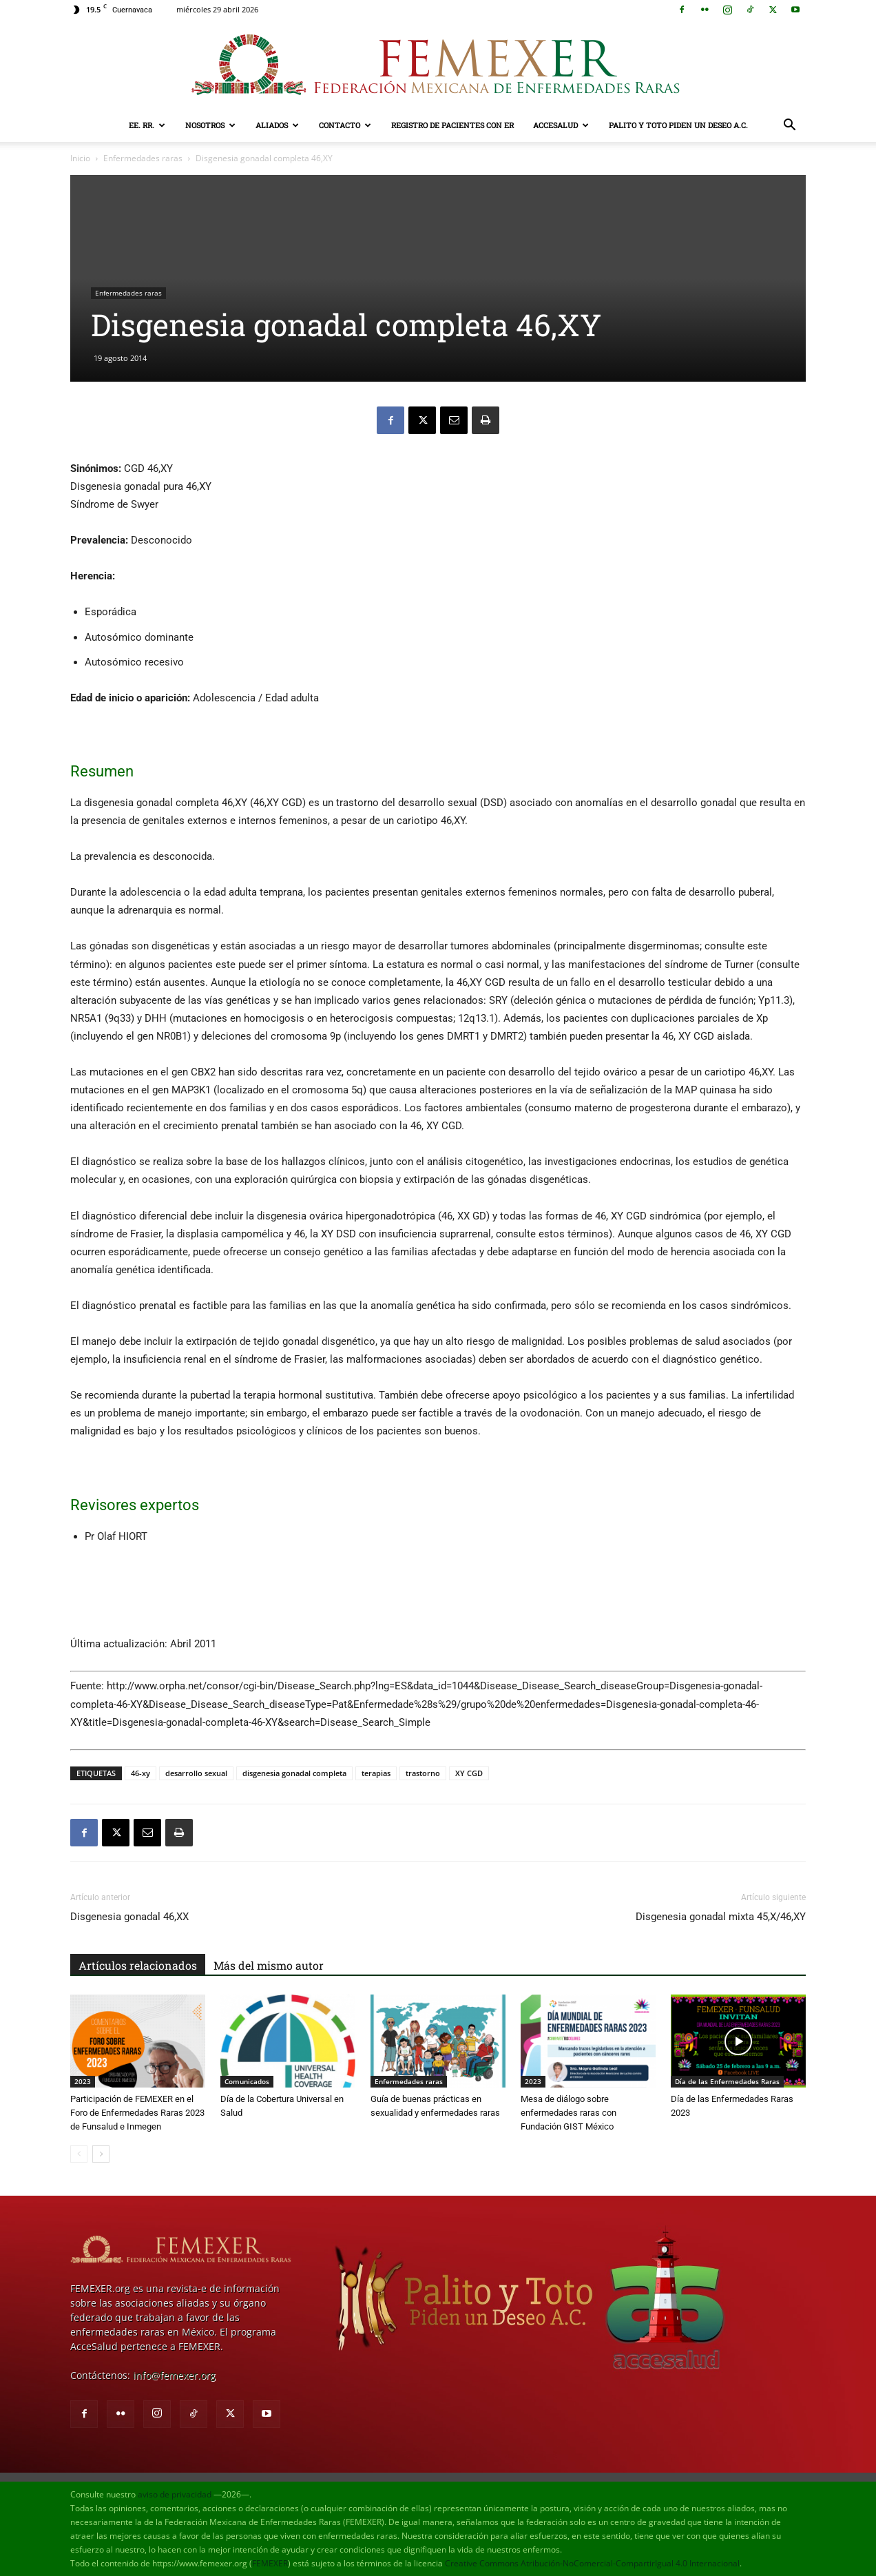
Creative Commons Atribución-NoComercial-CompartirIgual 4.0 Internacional (592, 2563)
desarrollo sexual (196, 1773)
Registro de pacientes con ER (452, 125)
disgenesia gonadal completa (294, 1773)
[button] (789, 126)
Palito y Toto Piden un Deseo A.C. (678, 125)
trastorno (423, 1773)
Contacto (345, 125)
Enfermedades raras (142, 158)
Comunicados (247, 2081)
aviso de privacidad (174, 2494)
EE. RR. (147, 125)
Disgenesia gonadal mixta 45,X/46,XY (721, 1916)
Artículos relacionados (138, 1965)
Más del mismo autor (268, 1965)
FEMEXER (270, 2563)
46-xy (140, 1773)
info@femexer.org (174, 2375)
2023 (82, 2081)
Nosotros (210, 125)
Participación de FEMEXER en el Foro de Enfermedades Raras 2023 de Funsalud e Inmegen (137, 2113)
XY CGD (469, 1773)
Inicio (80, 158)
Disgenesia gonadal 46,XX (129, 1916)
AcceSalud (561, 125)
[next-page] (101, 2154)
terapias (376, 1773)
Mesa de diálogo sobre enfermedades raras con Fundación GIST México (568, 2113)
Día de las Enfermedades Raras (727, 2081)
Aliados (277, 125)
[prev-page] (78, 2154)
